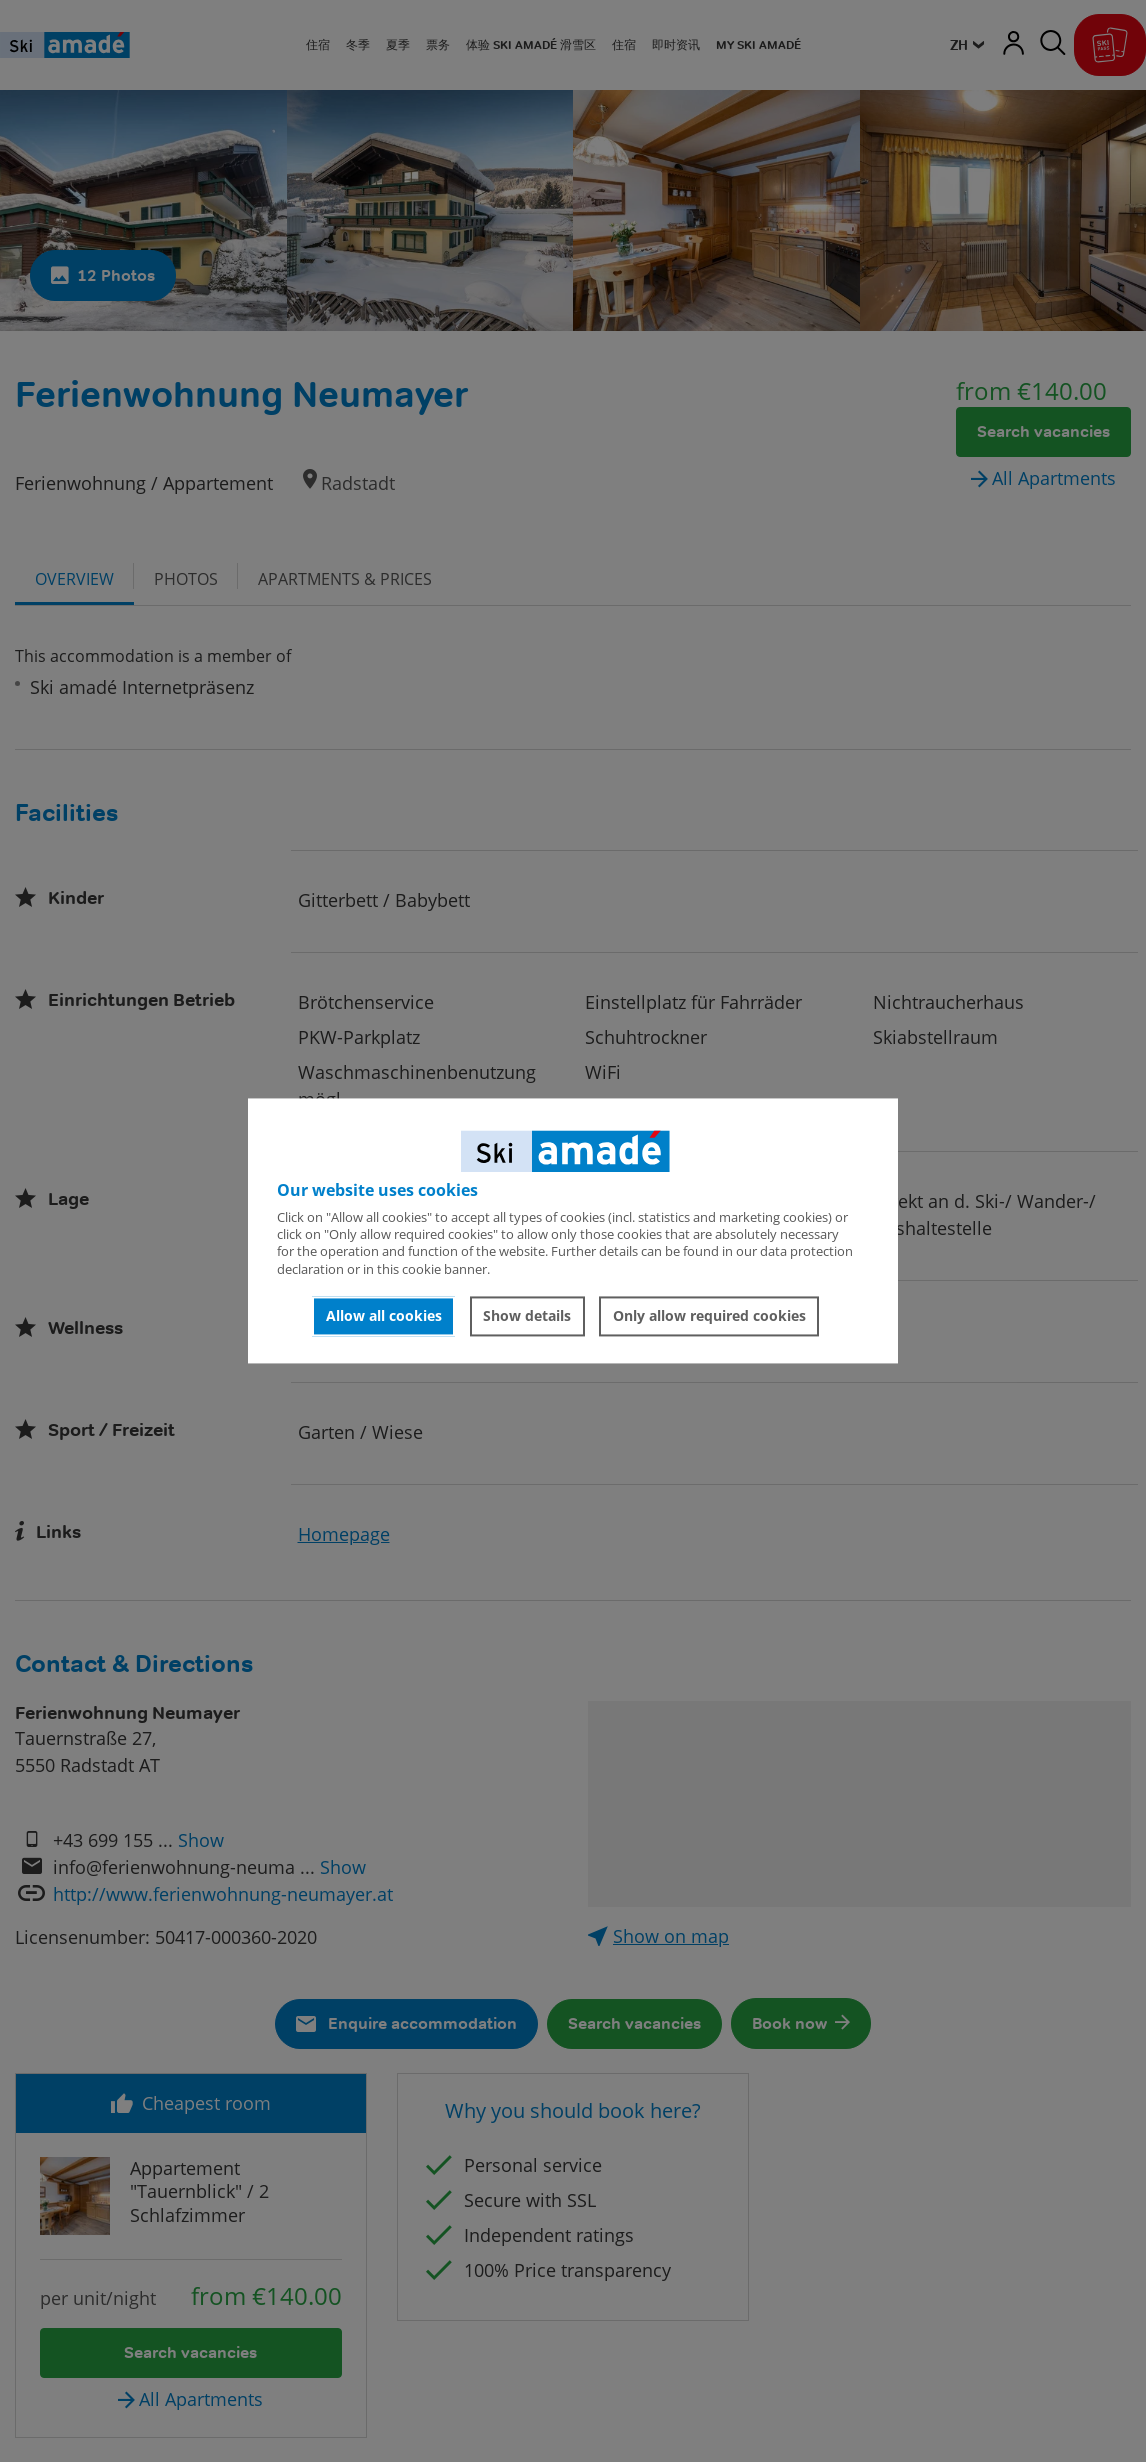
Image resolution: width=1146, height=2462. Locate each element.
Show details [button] (527, 1315)
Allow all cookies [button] (384, 1315)
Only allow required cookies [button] (709, 1315)
